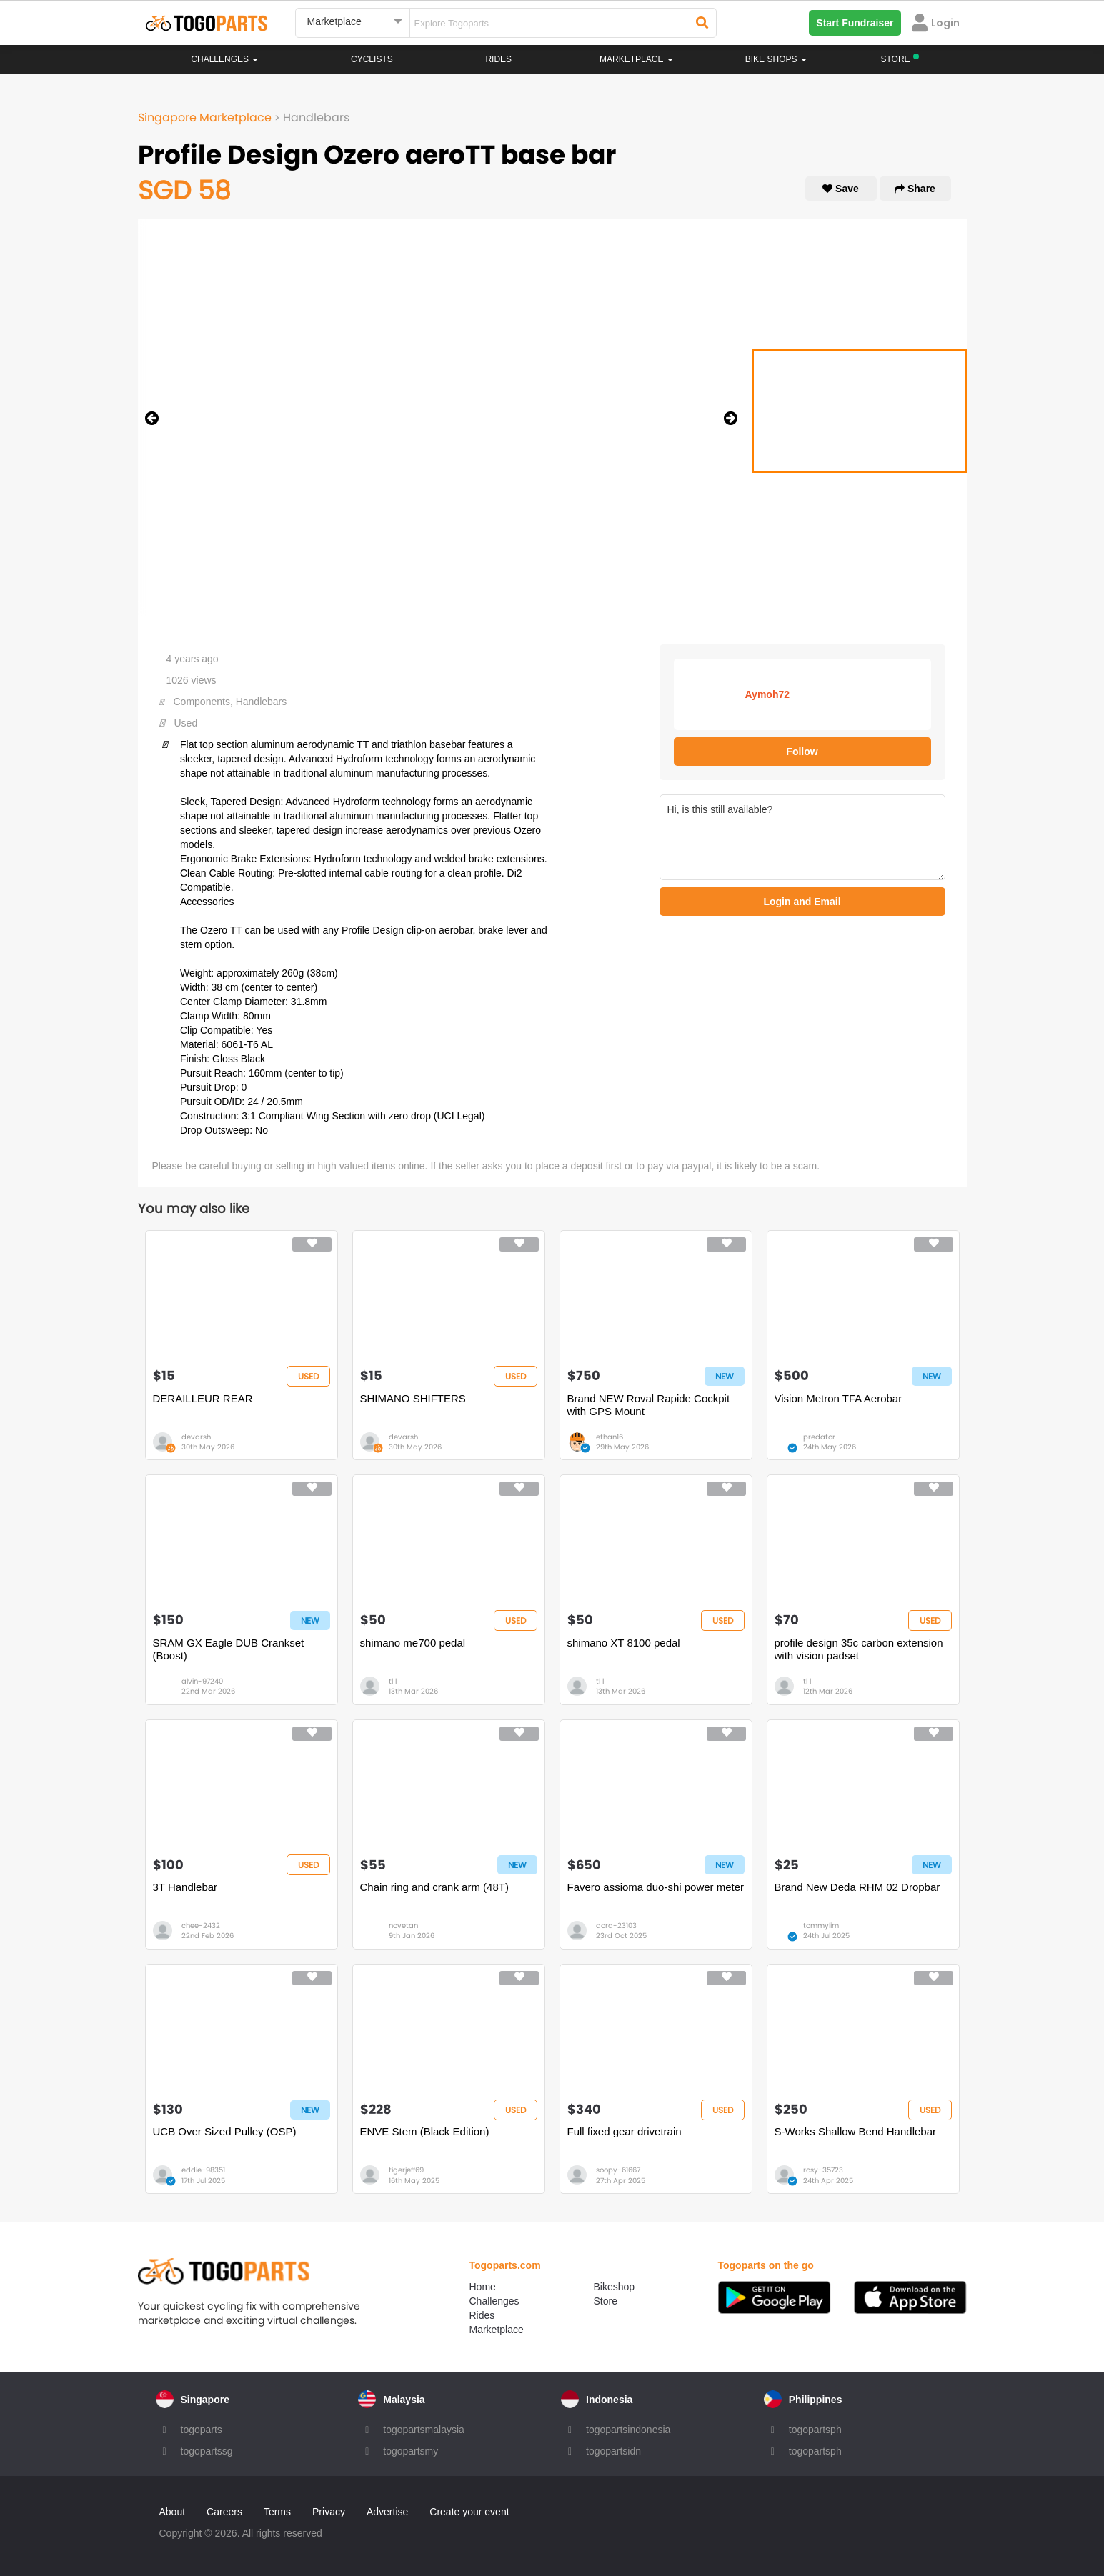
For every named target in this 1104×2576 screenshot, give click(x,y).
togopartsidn (613, 2451)
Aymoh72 (767, 694)
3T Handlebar (185, 1887)
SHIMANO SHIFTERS (413, 1398)
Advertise (387, 2511)
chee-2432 (200, 1925)
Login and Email (801, 901)
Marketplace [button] (636, 59)
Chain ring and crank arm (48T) (434, 1887)
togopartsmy (410, 2451)
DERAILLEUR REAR (203, 1398)
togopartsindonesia (628, 2429)
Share (915, 188)
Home (482, 2286)
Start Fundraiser (854, 23)
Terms (277, 2511)
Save (840, 188)
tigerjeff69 (406, 2170)
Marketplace (496, 2329)
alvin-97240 (202, 1681)
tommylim (821, 1925)
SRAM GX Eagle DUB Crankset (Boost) (228, 1649)
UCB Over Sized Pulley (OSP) (225, 2131)
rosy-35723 (823, 2170)
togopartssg (207, 2451)
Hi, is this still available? (802, 837)
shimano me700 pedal (413, 1643)
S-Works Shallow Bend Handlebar (856, 2131)
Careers (224, 2511)
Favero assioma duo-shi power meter (656, 1887)
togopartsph (815, 2429)
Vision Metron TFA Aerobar (838, 1398)
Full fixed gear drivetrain (624, 2131)
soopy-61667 (618, 2170)
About (172, 2511)
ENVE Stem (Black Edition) (424, 2131)
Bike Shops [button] (776, 59)
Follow (801, 751)
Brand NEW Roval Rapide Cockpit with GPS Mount (648, 1404)
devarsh (196, 1437)
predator (819, 1437)
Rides (498, 59)
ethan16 (609, 1437)
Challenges (224, 59)
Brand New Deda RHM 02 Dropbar (857, 1887)
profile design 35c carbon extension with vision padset (859, 1649)
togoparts (201, 2429)
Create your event (469, 2511)
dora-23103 (616, 1925)
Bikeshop (614, 2286)
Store (605, 2301)
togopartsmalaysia (423, 2429)
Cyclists (372, 59)
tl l (393, 1681)
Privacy (328, 2511)
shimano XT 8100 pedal (623, 1643)
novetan (403, 1925)
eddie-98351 (203, 2170)
